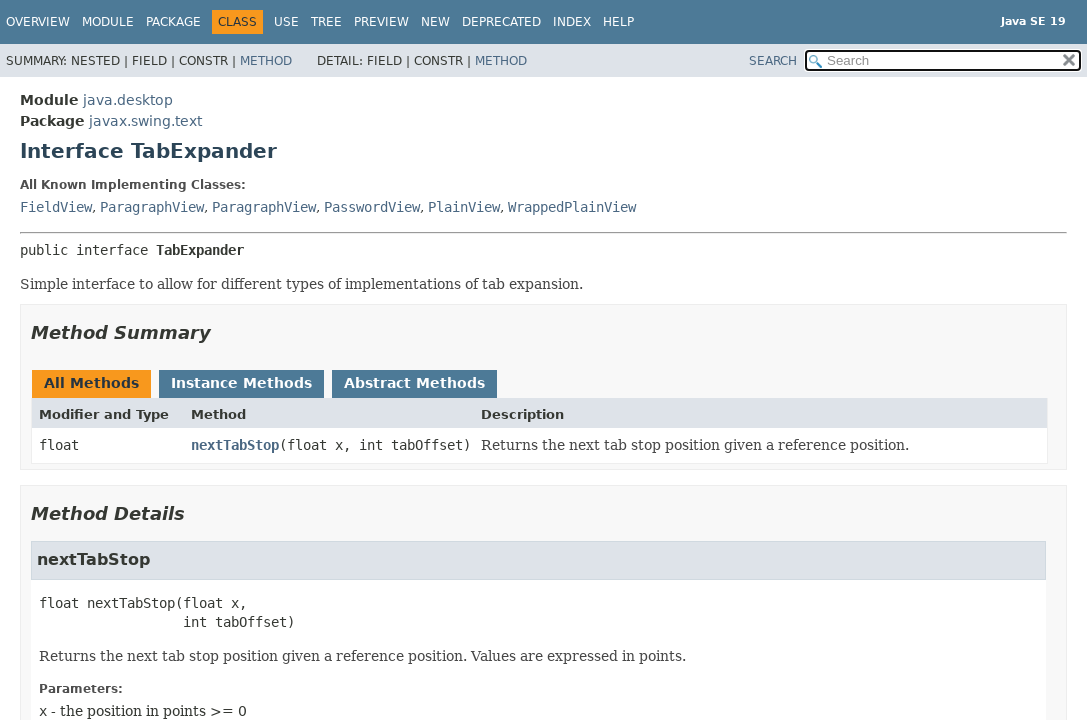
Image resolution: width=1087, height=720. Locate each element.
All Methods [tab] (91, 383)
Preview (381, 22)
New (435, 22)
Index (572, 22)
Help (618, 22)
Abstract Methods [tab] (414, 383)
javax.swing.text (145, 121)
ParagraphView (152, 207)
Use (286, 22)
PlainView (464, 207)
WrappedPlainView (572, 207)
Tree (326, 22)
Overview (38, 22)
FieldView (56, 207)
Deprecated (501, 22)
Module (108, 22)
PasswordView (372, 207)
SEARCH (773, 61)
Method (266, 61)
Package (173, 22)
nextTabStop (235, 445)
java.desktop (128, 100)
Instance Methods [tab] (241, 383)
